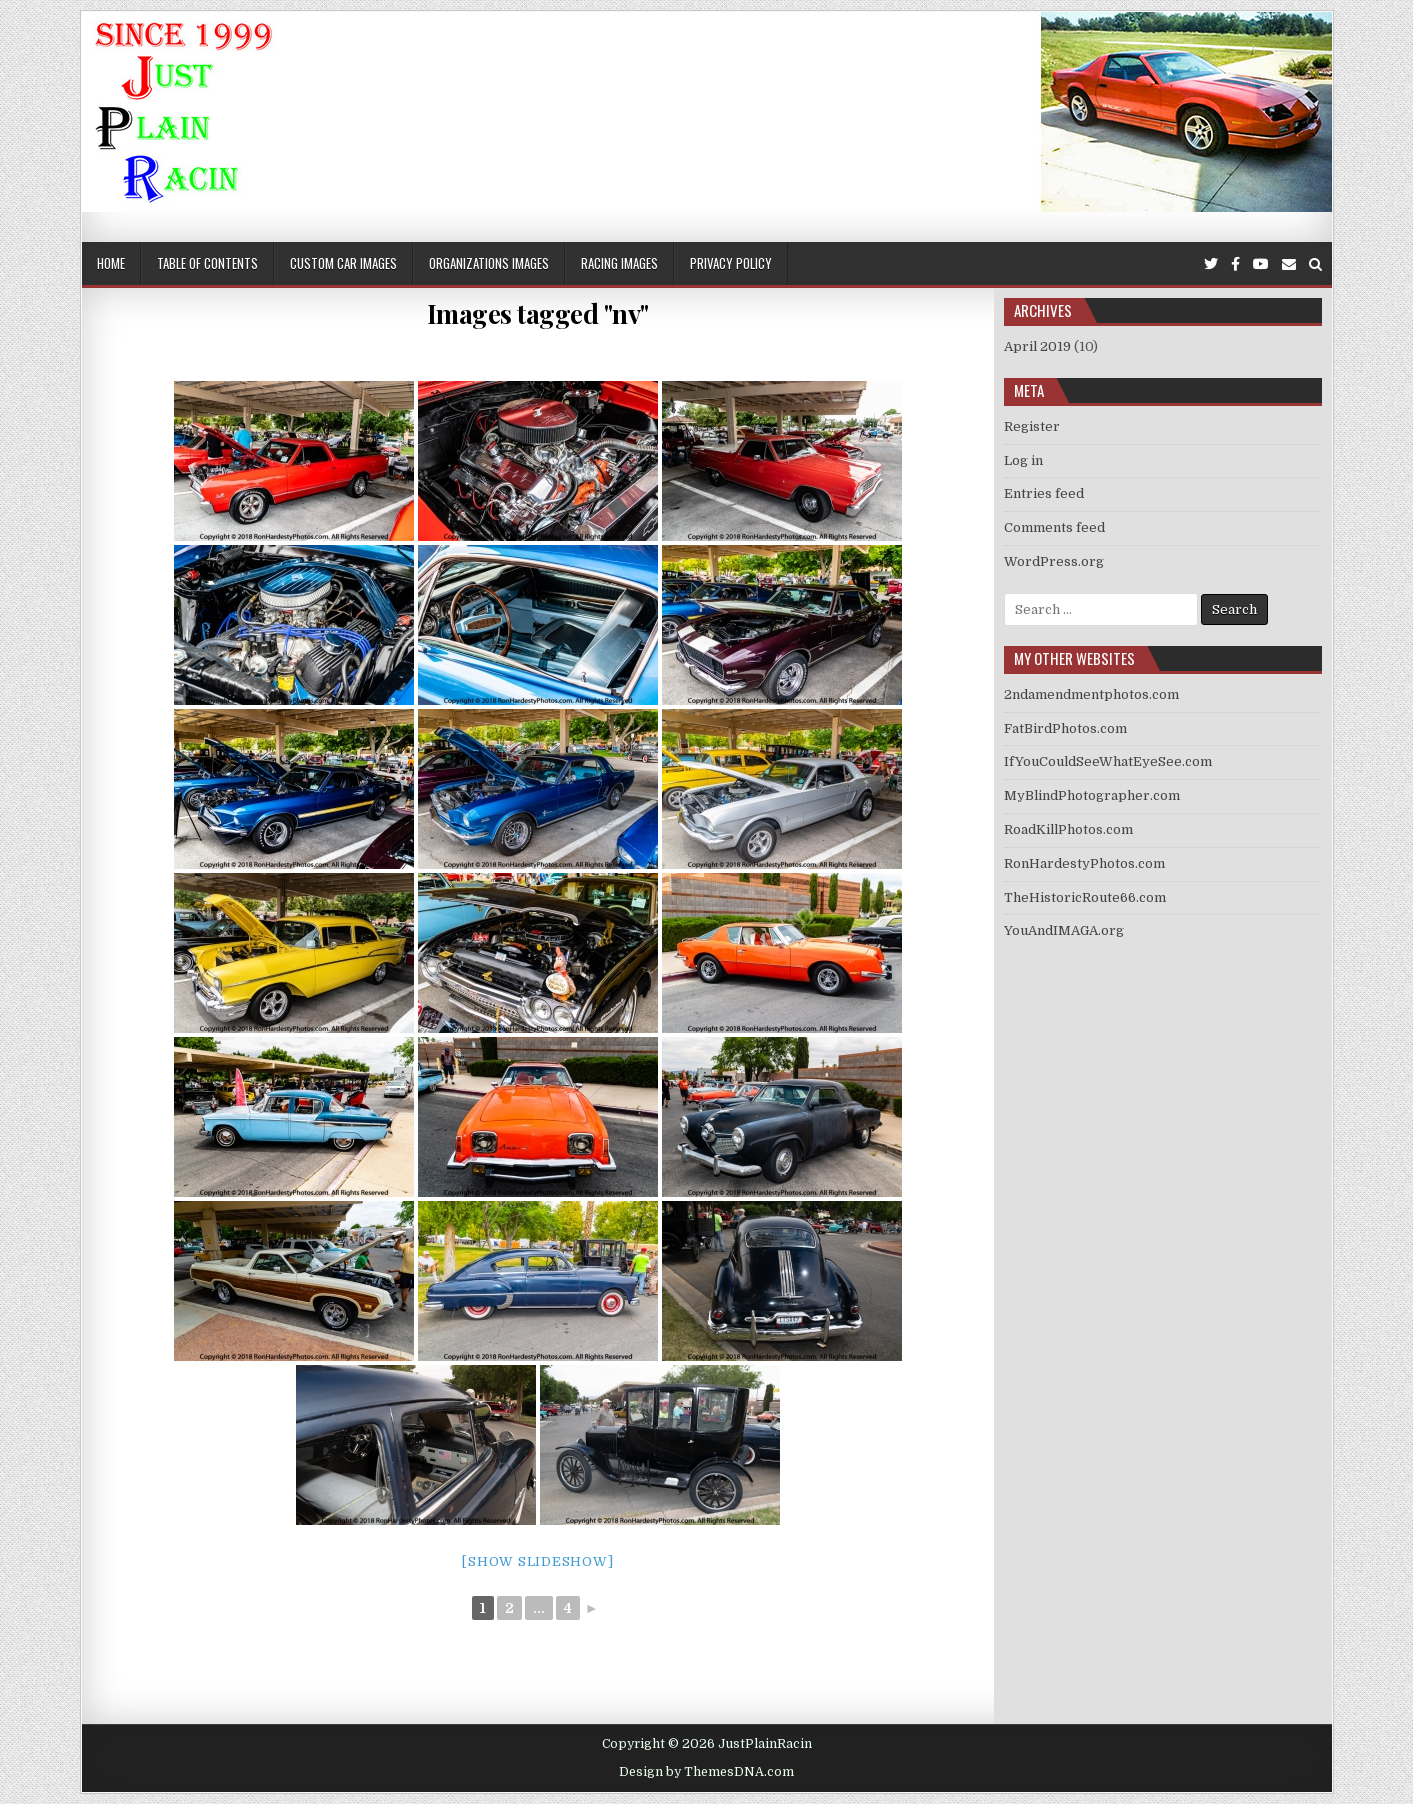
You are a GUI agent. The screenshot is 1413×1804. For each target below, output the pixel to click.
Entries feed (1044, 493)
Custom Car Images (343, 263)
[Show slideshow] (537, 1561)
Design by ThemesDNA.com (706, 1772)
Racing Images (619, 263)
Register (1032, 426)
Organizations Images (489, 263)
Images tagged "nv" (538, 313)
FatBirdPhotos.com (1065, 728)
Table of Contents (207, 263)
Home (111, 263)
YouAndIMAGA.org (1064, 930)
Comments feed (1054, 527)
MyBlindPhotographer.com (1092, 795)
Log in (1023, 460)
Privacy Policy (731, 263)
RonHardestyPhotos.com (1084, 863)
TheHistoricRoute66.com (1085, 897)
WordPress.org (1054, 561)
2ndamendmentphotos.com (1091, 694)
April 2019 (1037, 346)
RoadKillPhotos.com (1068, 829)
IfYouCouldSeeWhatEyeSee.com (1108, 761)
